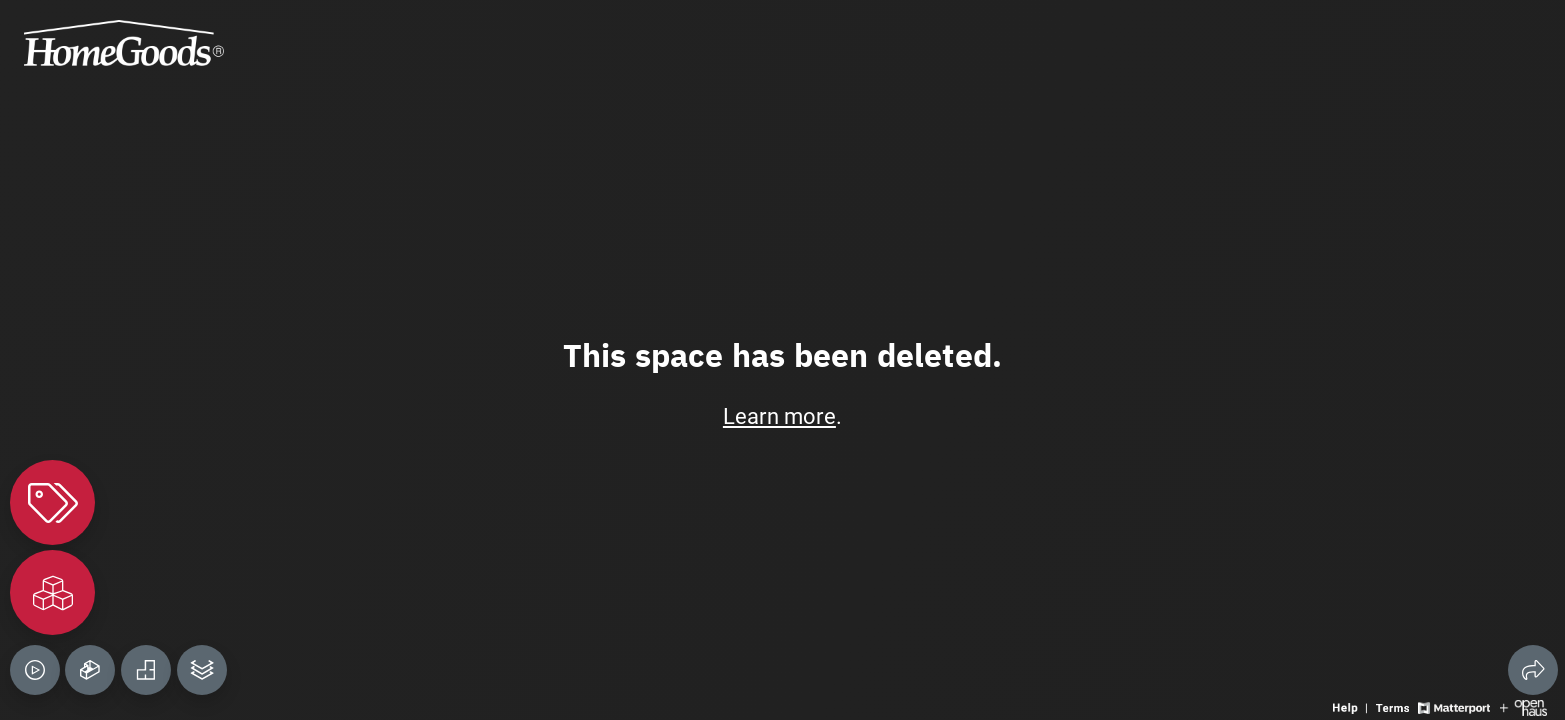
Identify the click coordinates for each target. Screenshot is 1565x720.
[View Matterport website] (1453, 706)
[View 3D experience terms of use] (1394, 706)
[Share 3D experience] (1533, 670)
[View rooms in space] (52, 592)
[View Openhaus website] (1523, 706)
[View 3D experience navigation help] (1352, 706)
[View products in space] (52, 502)
